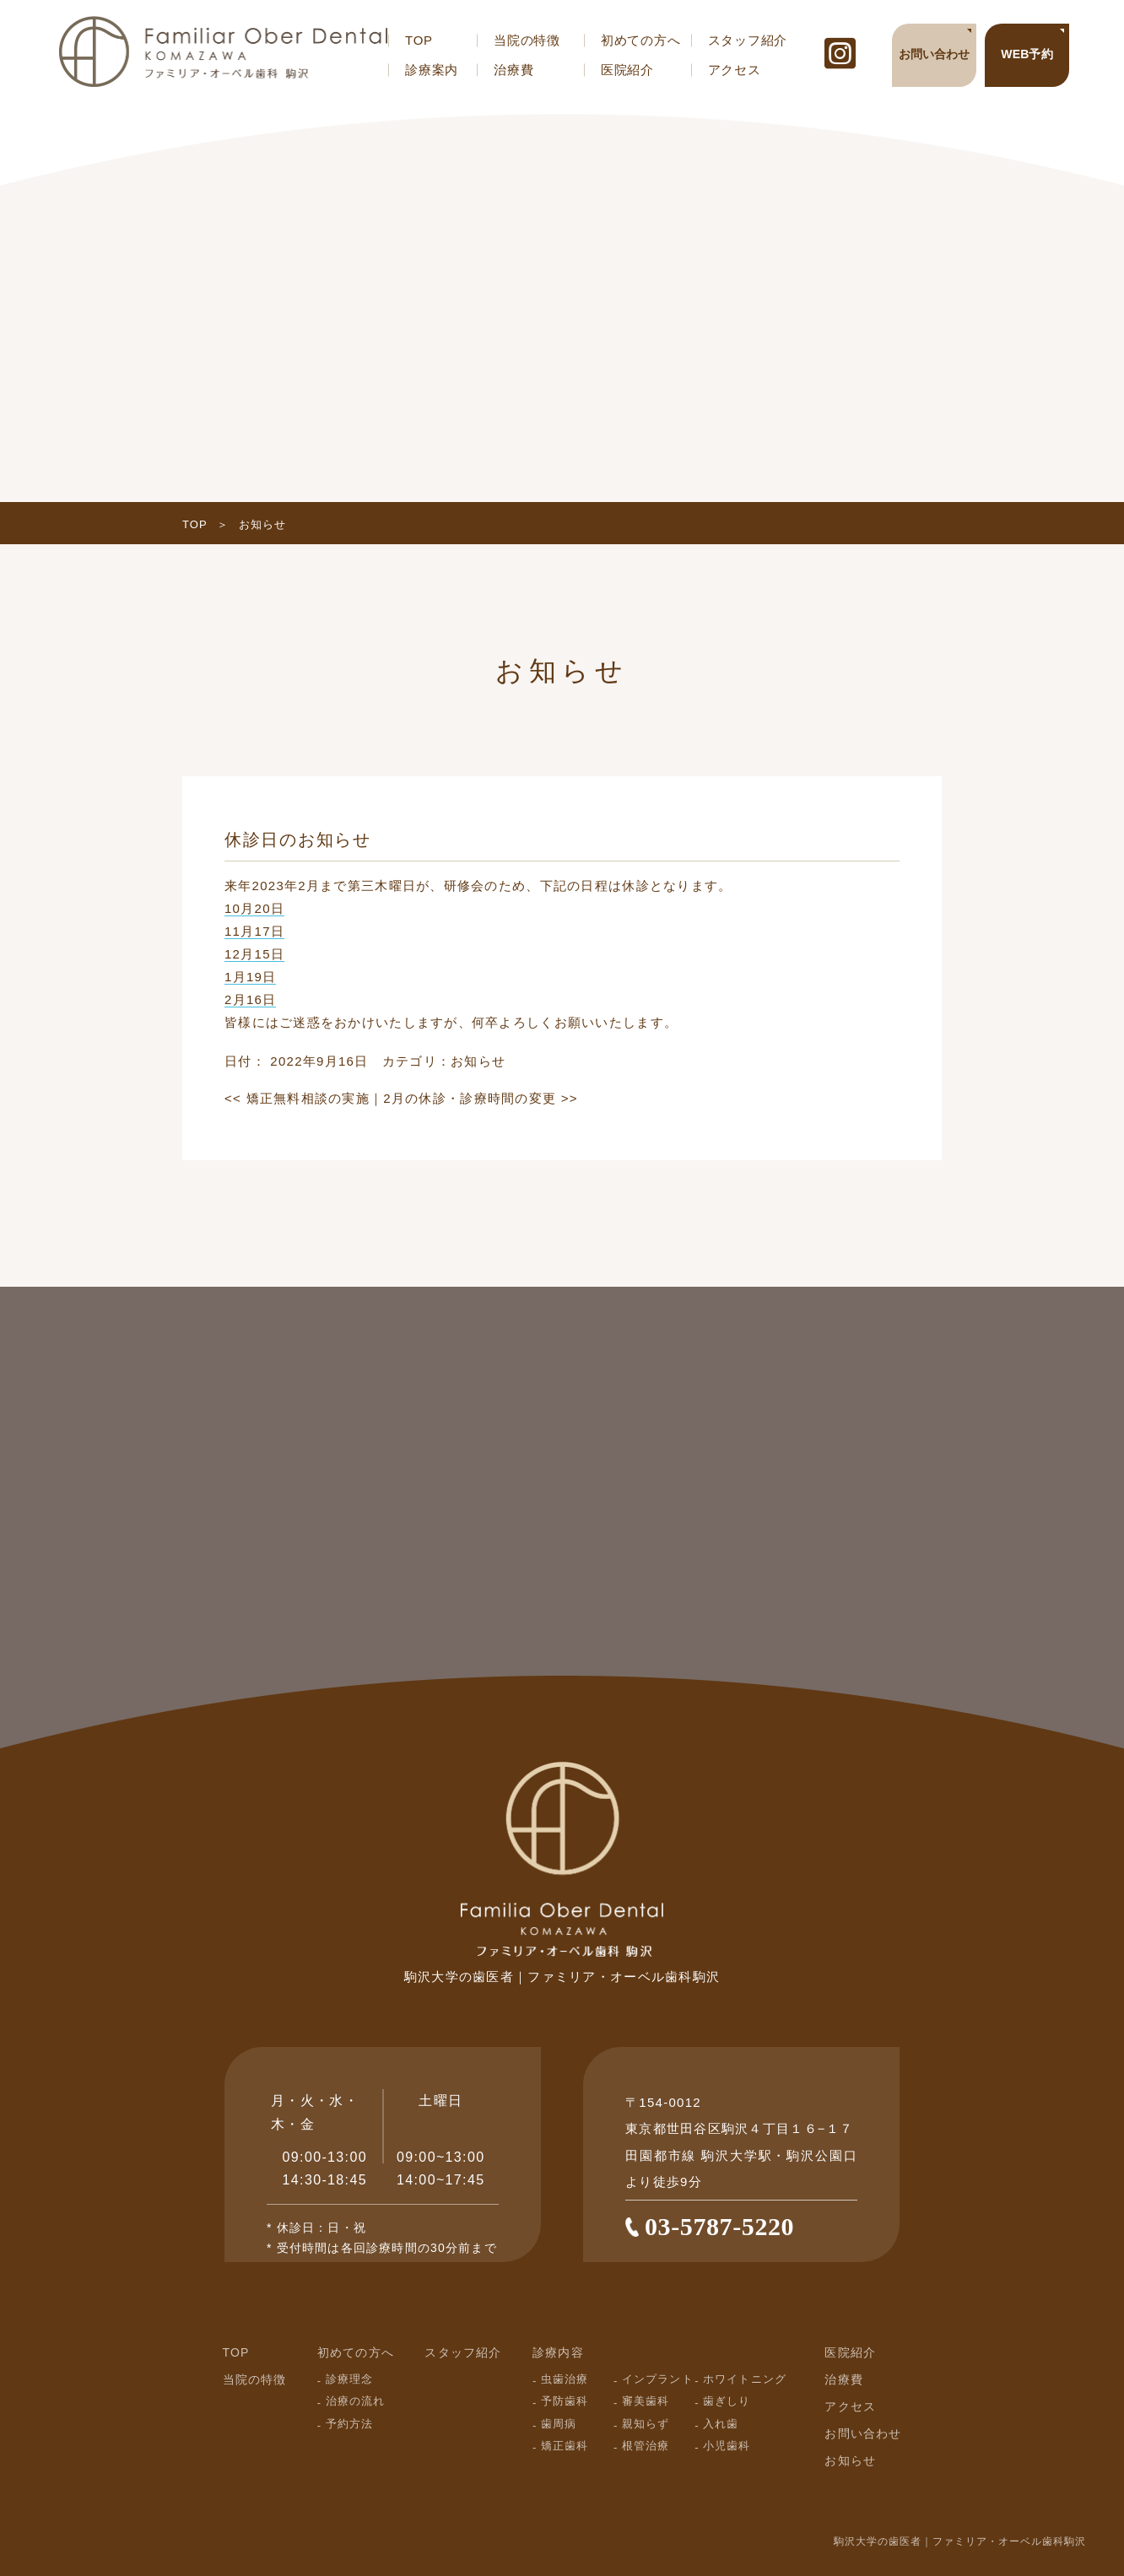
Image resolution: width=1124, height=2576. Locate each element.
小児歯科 (726, 2445)
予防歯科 (564, 2401)
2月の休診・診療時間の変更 (480, 1098)
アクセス (734, 69)
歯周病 (558, 2423)
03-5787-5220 (719, 2226)
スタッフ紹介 (748, 40)
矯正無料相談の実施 (297, 1098)
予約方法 (349, 2423)
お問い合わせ (862, 2433)
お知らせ (478, 1061)
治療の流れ (356, 2401)
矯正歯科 (564, 2445)
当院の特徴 (527, 40)
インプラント (658, 2379)
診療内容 (558, 2352)
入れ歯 (720, 2423)
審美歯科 (645, 2401)
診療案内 (431, 69)
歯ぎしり (726, 2401)
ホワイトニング (744, 2379)
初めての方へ (641, 40)
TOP (419, 40)
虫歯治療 (564, 2379)
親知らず (645, 2423)
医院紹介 (627, 69)
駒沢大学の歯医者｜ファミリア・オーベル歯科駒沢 (960, 2541)
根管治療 (645, 2445)
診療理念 (349, 2379)
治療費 (513, 69)
